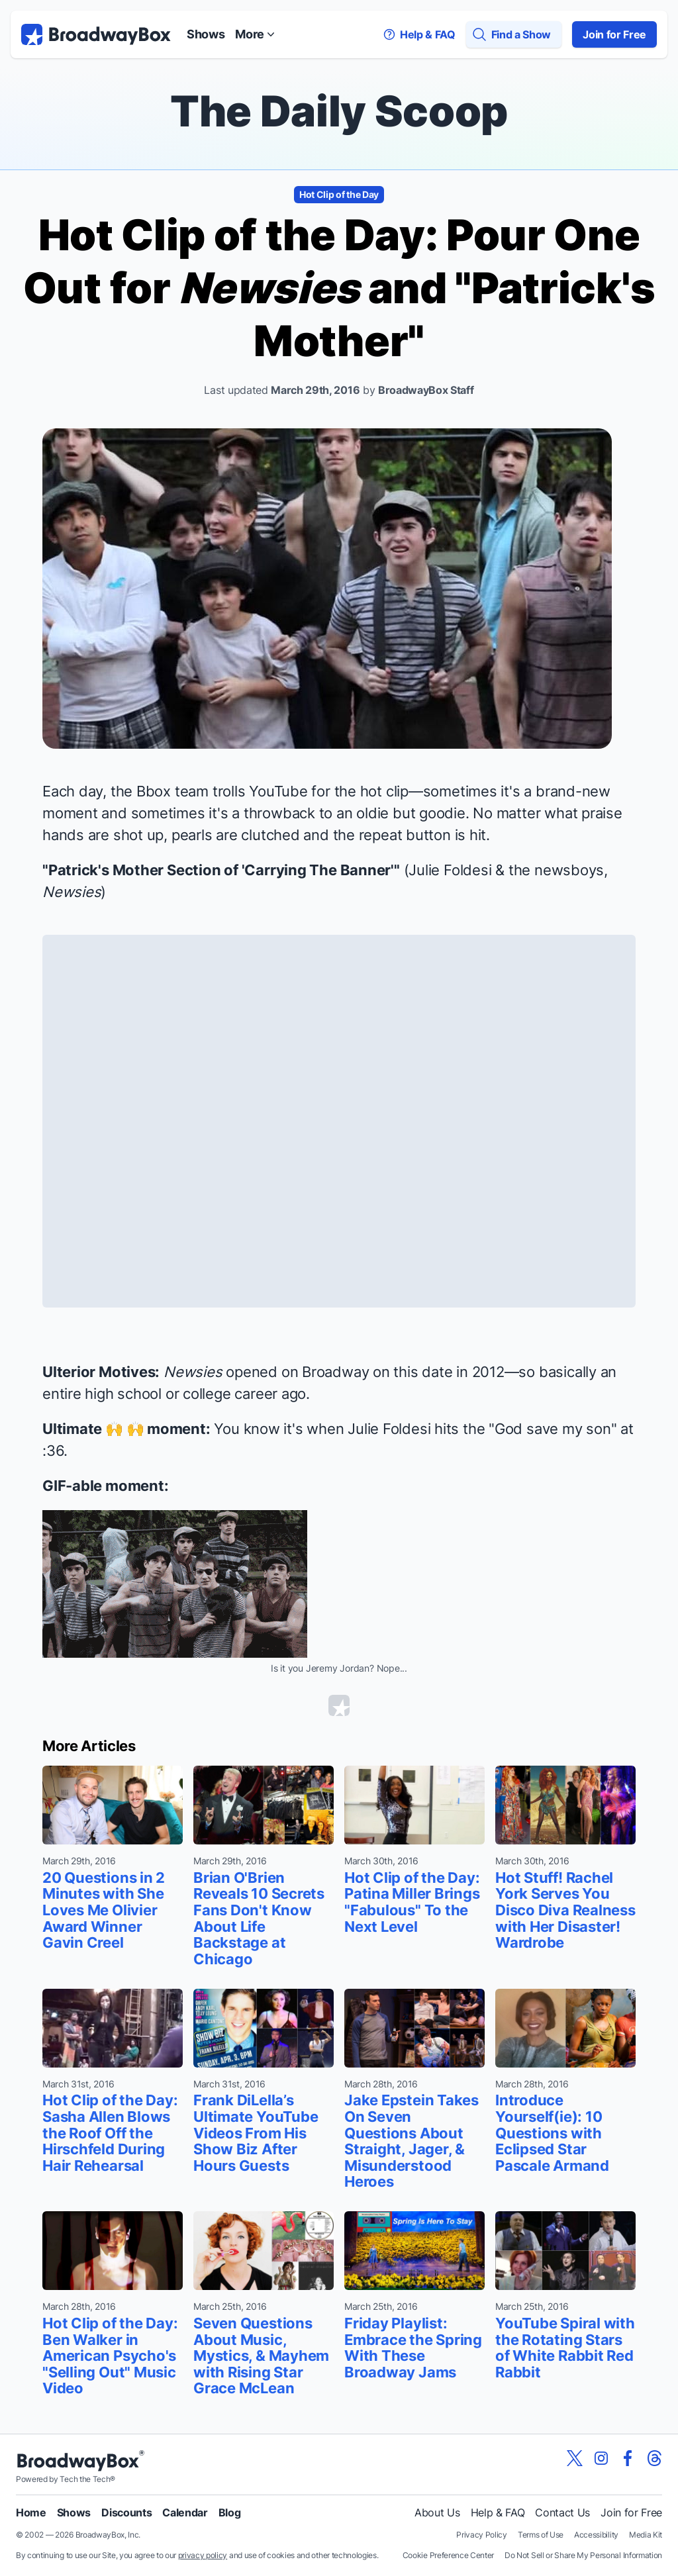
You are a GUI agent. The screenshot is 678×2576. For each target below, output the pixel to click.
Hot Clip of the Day (339, 194)
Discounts (126, 2512)
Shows (205, 34)
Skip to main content (339, 0)
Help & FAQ (498, 2512)
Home (31, 2512)
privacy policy (203, 2555)
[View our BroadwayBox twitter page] (575, 2458)
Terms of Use (540, 2535)
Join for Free (614, 34)
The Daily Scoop (339, 110)
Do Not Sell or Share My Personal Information (583, 2555)
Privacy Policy (481, 2535)
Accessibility (596, 2535)
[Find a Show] (513, 34)
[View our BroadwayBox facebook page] (628, 2458)
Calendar (184, 2512)
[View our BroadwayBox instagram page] (601, 2458)
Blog (229, 2512)
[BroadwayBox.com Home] (96, 34)
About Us (437, 2512)
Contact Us (562, 2512)
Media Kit (645, 2535)
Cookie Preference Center (448, 2555)
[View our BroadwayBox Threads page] (654, 2458)
